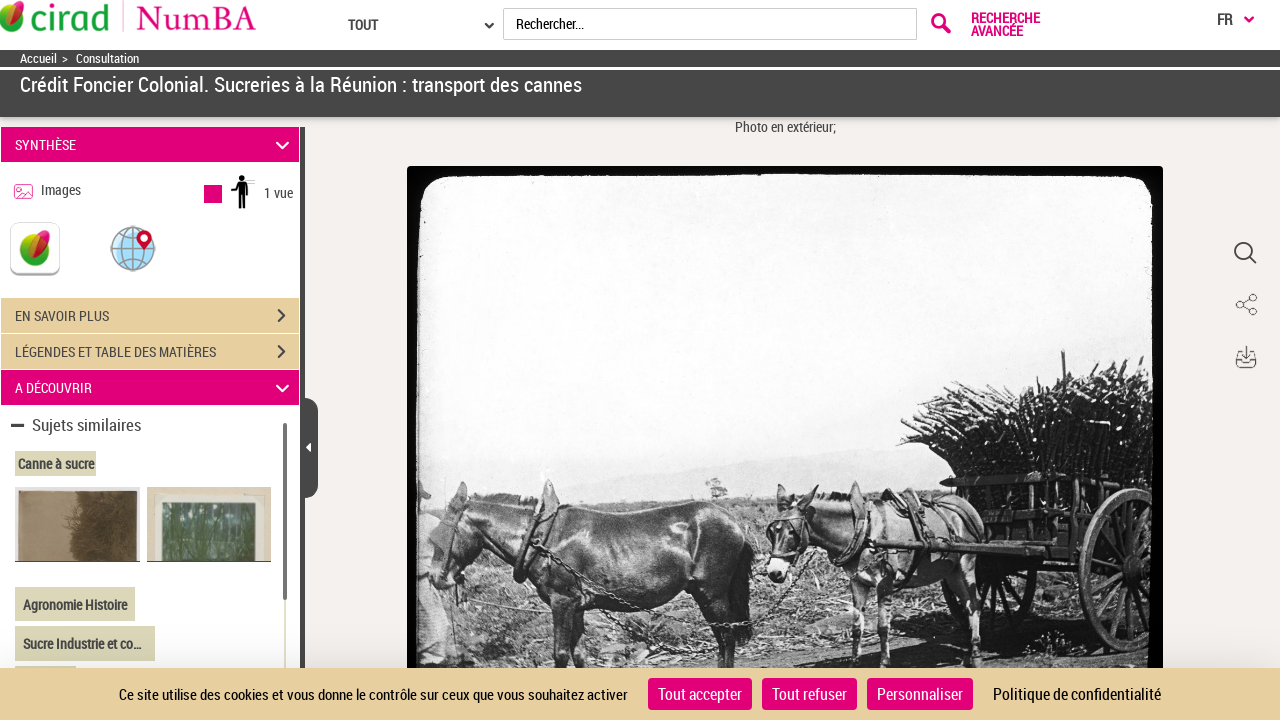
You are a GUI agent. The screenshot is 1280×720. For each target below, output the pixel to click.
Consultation (107, 58)
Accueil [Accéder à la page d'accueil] (38, 58)
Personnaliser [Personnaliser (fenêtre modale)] (920, 694)
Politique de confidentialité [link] (1077, 694)
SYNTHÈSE (155, 144)
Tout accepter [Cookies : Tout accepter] (700, 694)
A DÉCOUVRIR (155, 387)
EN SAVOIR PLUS (157, 316)
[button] (133, 247)
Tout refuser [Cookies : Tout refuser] (809, 694)
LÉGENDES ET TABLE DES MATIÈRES (157, 352)
